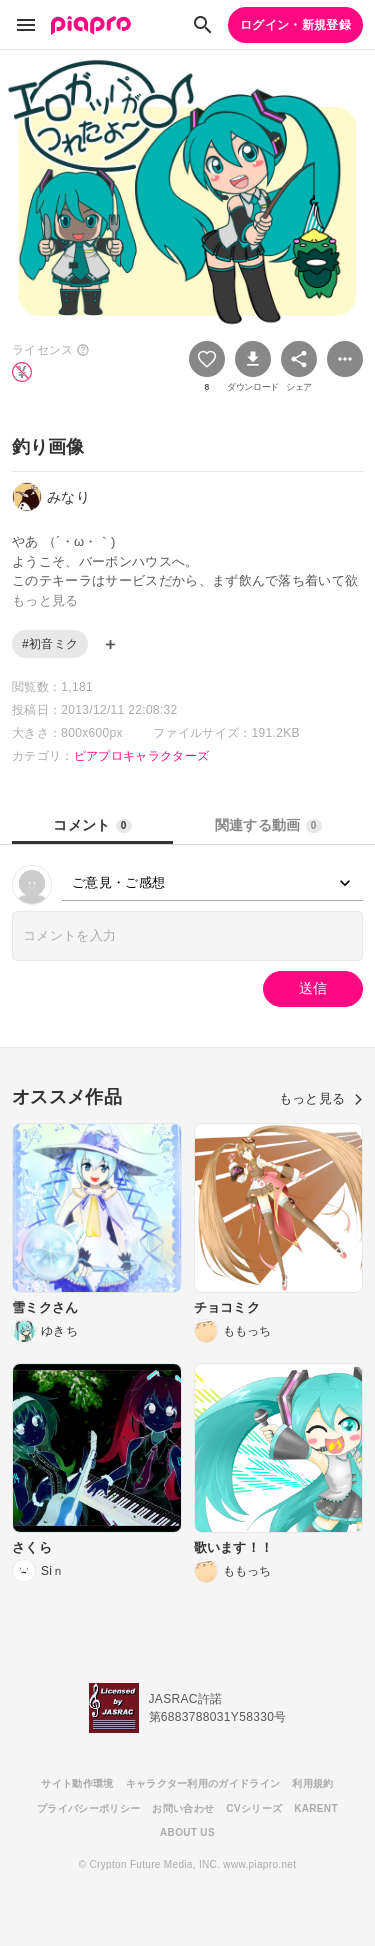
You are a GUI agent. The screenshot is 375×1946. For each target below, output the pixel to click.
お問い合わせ (183, 1808)
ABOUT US (187, 1832)
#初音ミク (50, 644)
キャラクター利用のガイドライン (203, 1783)
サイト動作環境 (77, 1783)
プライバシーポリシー (88, 1808)
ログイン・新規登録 (295, 25)
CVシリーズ (254, 1808)
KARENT (316, 1808)
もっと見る (321, 1098)
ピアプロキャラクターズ (142, 756)
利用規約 (312, 1783)
